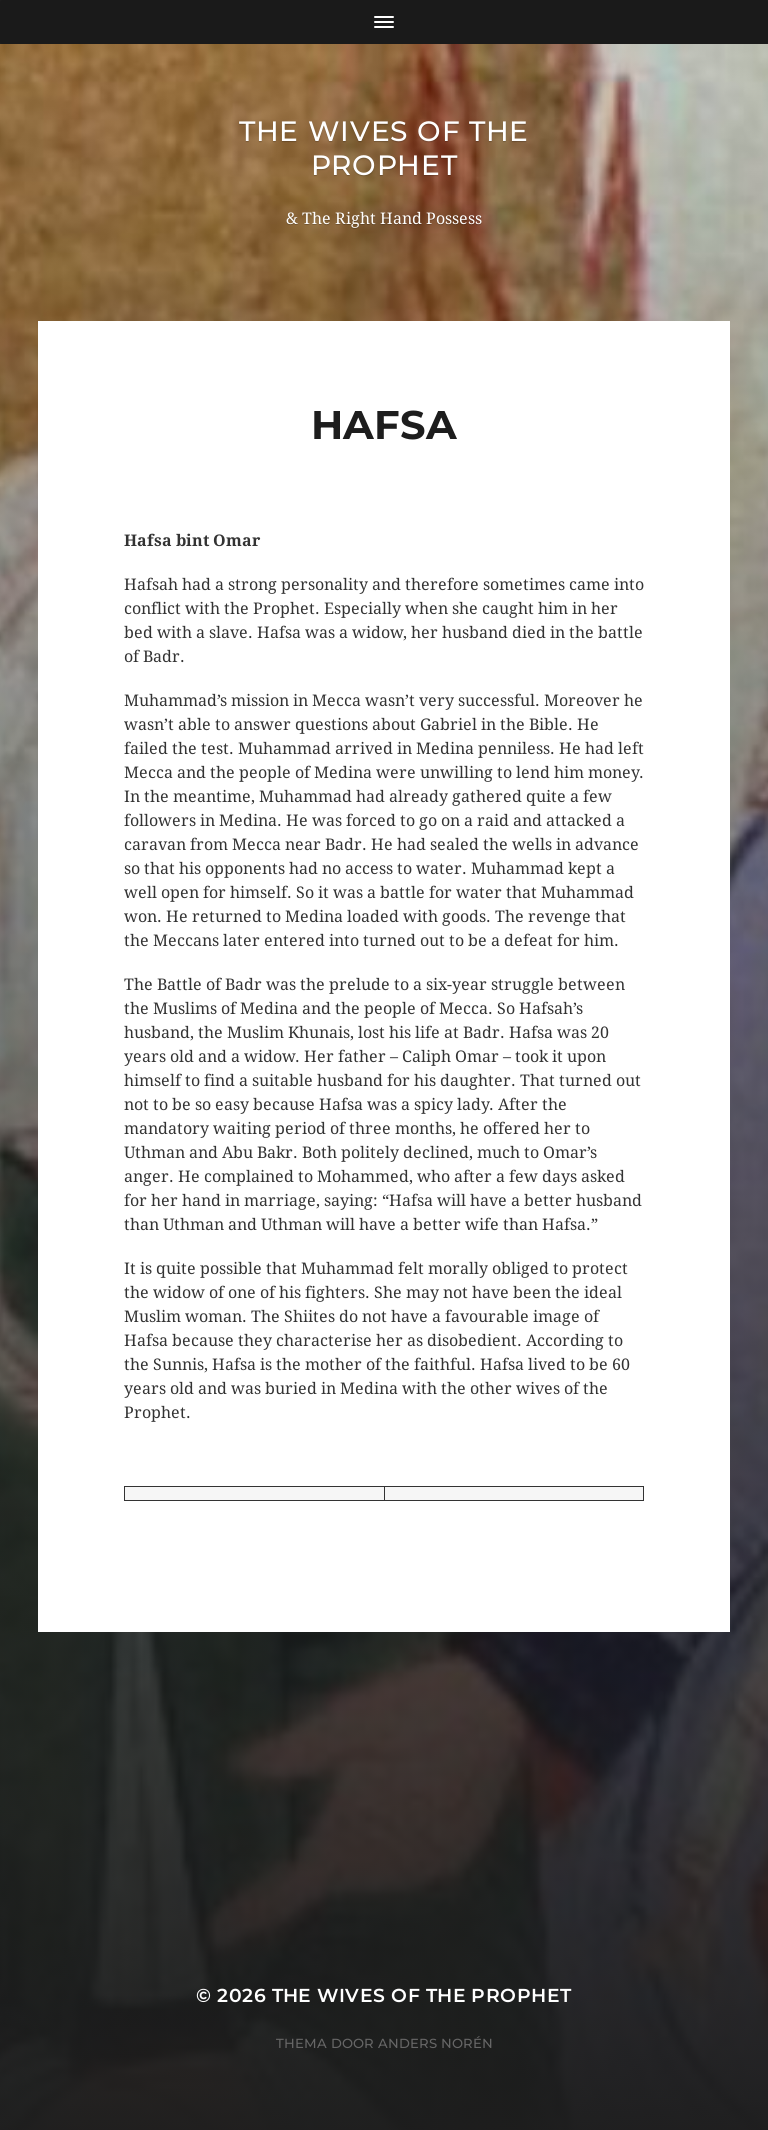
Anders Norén (435, 2043)
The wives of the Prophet (384, 148)
